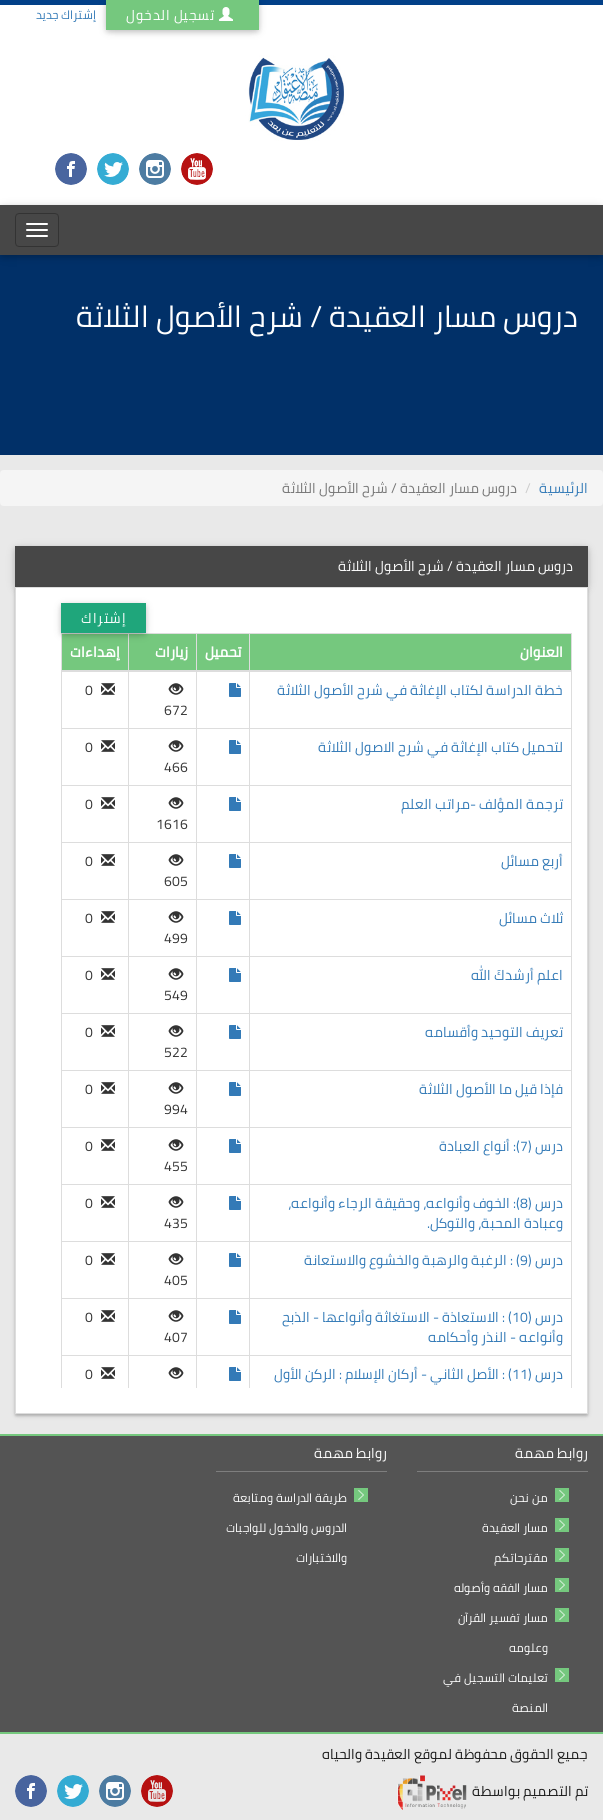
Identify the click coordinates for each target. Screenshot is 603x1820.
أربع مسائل (532, 861)
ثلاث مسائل (531, 918)
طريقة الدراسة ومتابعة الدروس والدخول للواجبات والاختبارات (286, 1527)
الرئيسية (563, 488)
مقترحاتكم (521, 1557)
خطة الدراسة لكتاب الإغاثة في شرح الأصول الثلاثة (420, 690)
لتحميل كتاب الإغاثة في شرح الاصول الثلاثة (440, 747)
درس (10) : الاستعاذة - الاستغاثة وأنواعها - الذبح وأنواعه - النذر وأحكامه (422, 1327)
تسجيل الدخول (182, 15)
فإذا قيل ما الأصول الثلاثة (491, 1089)
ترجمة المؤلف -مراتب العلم (482, 804)
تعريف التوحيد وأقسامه (494, 1032)
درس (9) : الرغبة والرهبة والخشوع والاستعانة (433, 1260)
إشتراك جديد (66, 14)
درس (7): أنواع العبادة (501, 1146)
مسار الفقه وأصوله (501, 1587)
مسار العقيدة (515, 1527)
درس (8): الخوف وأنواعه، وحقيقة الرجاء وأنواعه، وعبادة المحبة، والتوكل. (425, 1213)
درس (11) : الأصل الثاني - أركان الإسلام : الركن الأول (418, 1374)
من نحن (529, 1497)
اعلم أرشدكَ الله (517, 975)
